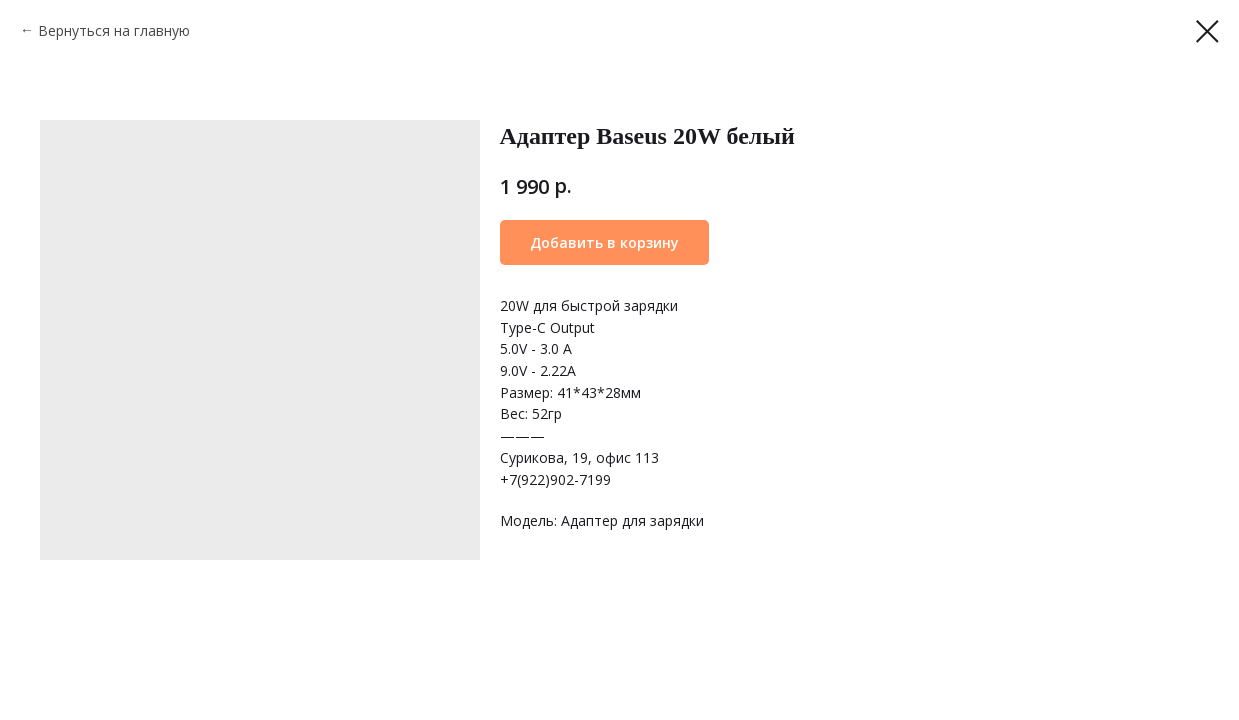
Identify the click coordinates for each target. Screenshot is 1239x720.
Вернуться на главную (114, 30)
